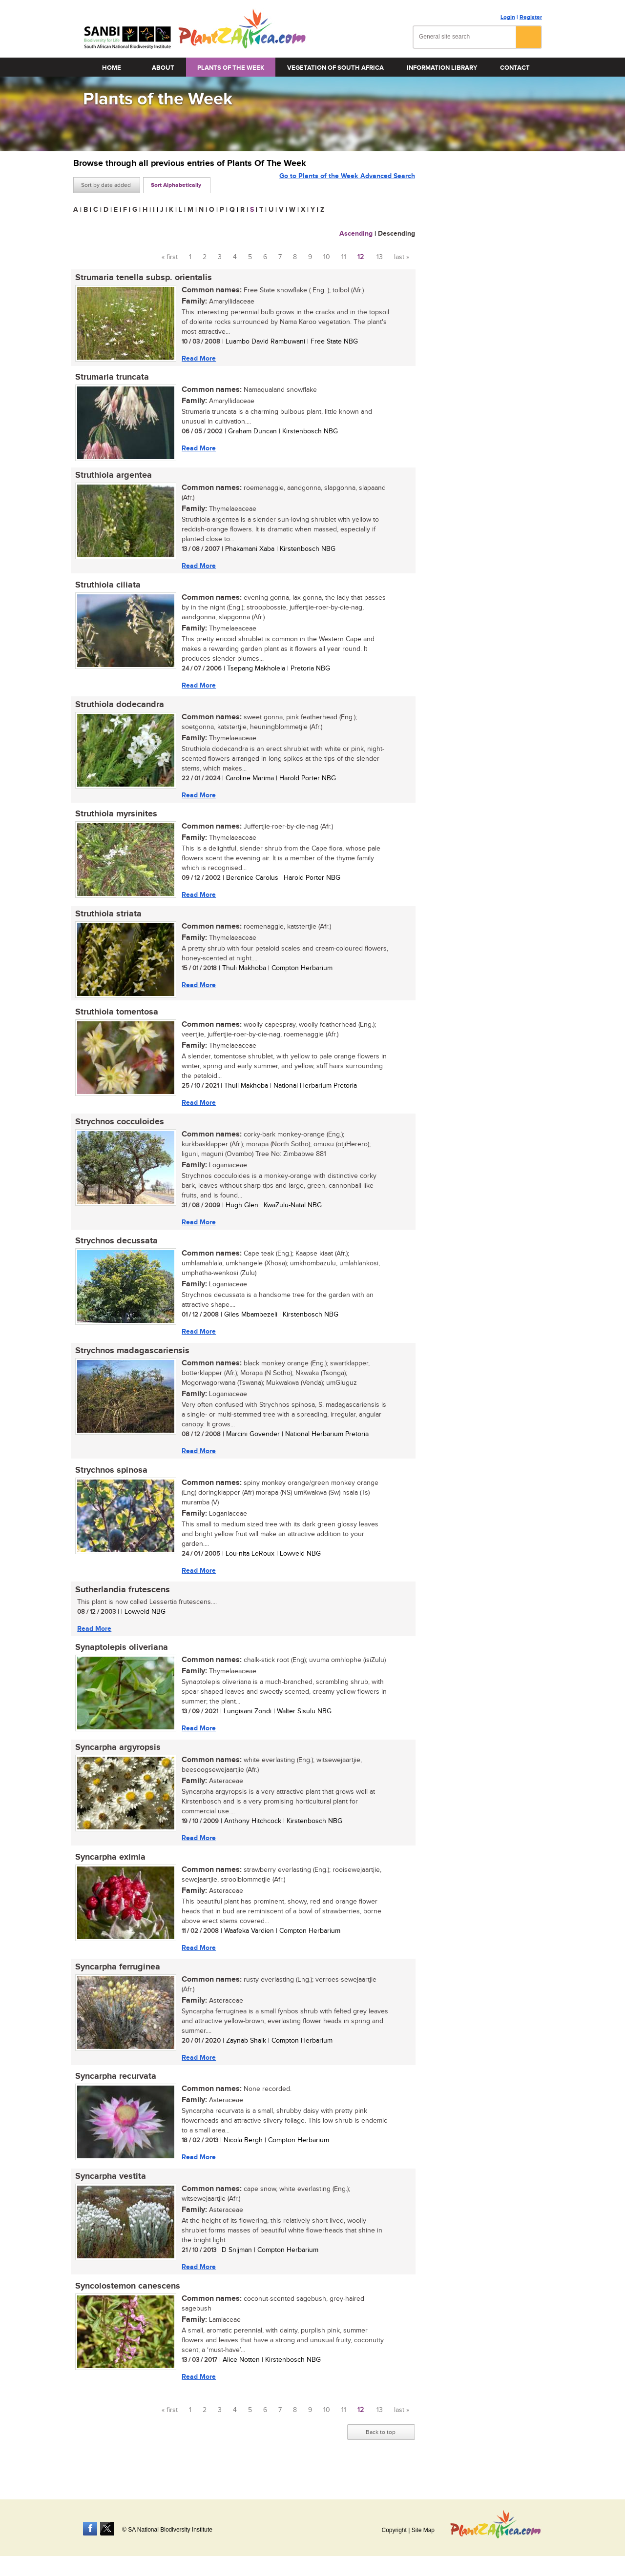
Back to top (381, 2454)
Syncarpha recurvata (113, 2095)
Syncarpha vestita (108, 2196)
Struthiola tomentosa (114, 1019)
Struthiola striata (106, 920)
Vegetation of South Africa (335, 68)
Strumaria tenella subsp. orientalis (141, 277)
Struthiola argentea (111, 477)
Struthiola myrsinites (114, 819)
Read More (197, 358)
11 (343, 257)
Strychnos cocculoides (117, 1130)
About (163, 68)
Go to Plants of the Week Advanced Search (347, 184)
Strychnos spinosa (109, 1482)
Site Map (423, 2530)
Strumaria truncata (110, 378)
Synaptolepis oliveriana (119, 1662)
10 (326, 257)
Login (507, 17)
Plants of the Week (230, 68)
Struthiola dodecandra (117, 709)
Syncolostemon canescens (125, 2307)
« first (170, 257)
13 (379, 257)
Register (531, 17)
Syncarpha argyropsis (116, 1763)
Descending (396, 233)
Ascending (356, 233)
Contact (515, 68)
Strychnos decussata (114, 1251)
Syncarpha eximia (108, 1873)
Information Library (442, 68)
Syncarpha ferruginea (115, 1984)
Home (111, 68)
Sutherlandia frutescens (120, 1603)
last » (401, 257)
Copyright (393, 2530)
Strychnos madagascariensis (130, 1362)
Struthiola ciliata (106, 588)
